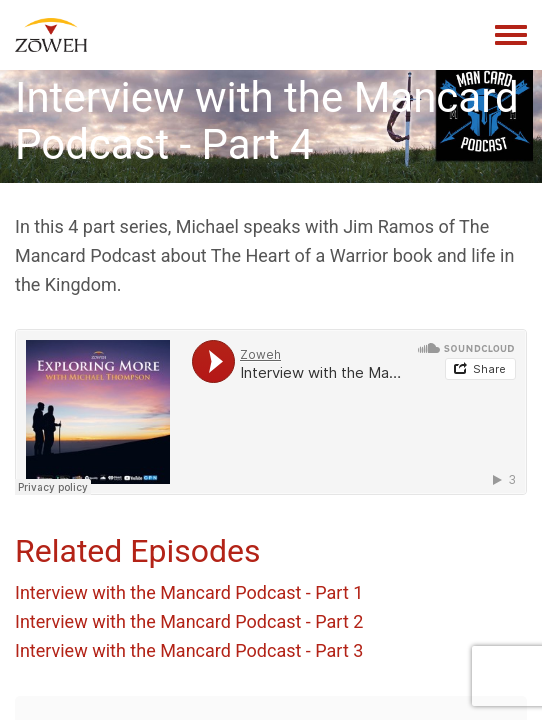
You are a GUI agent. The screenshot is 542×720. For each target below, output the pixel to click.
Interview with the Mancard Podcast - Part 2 (189, 621)
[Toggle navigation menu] (511, 36)
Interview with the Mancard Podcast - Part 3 (189, 650)
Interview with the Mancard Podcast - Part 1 (189, 592)
